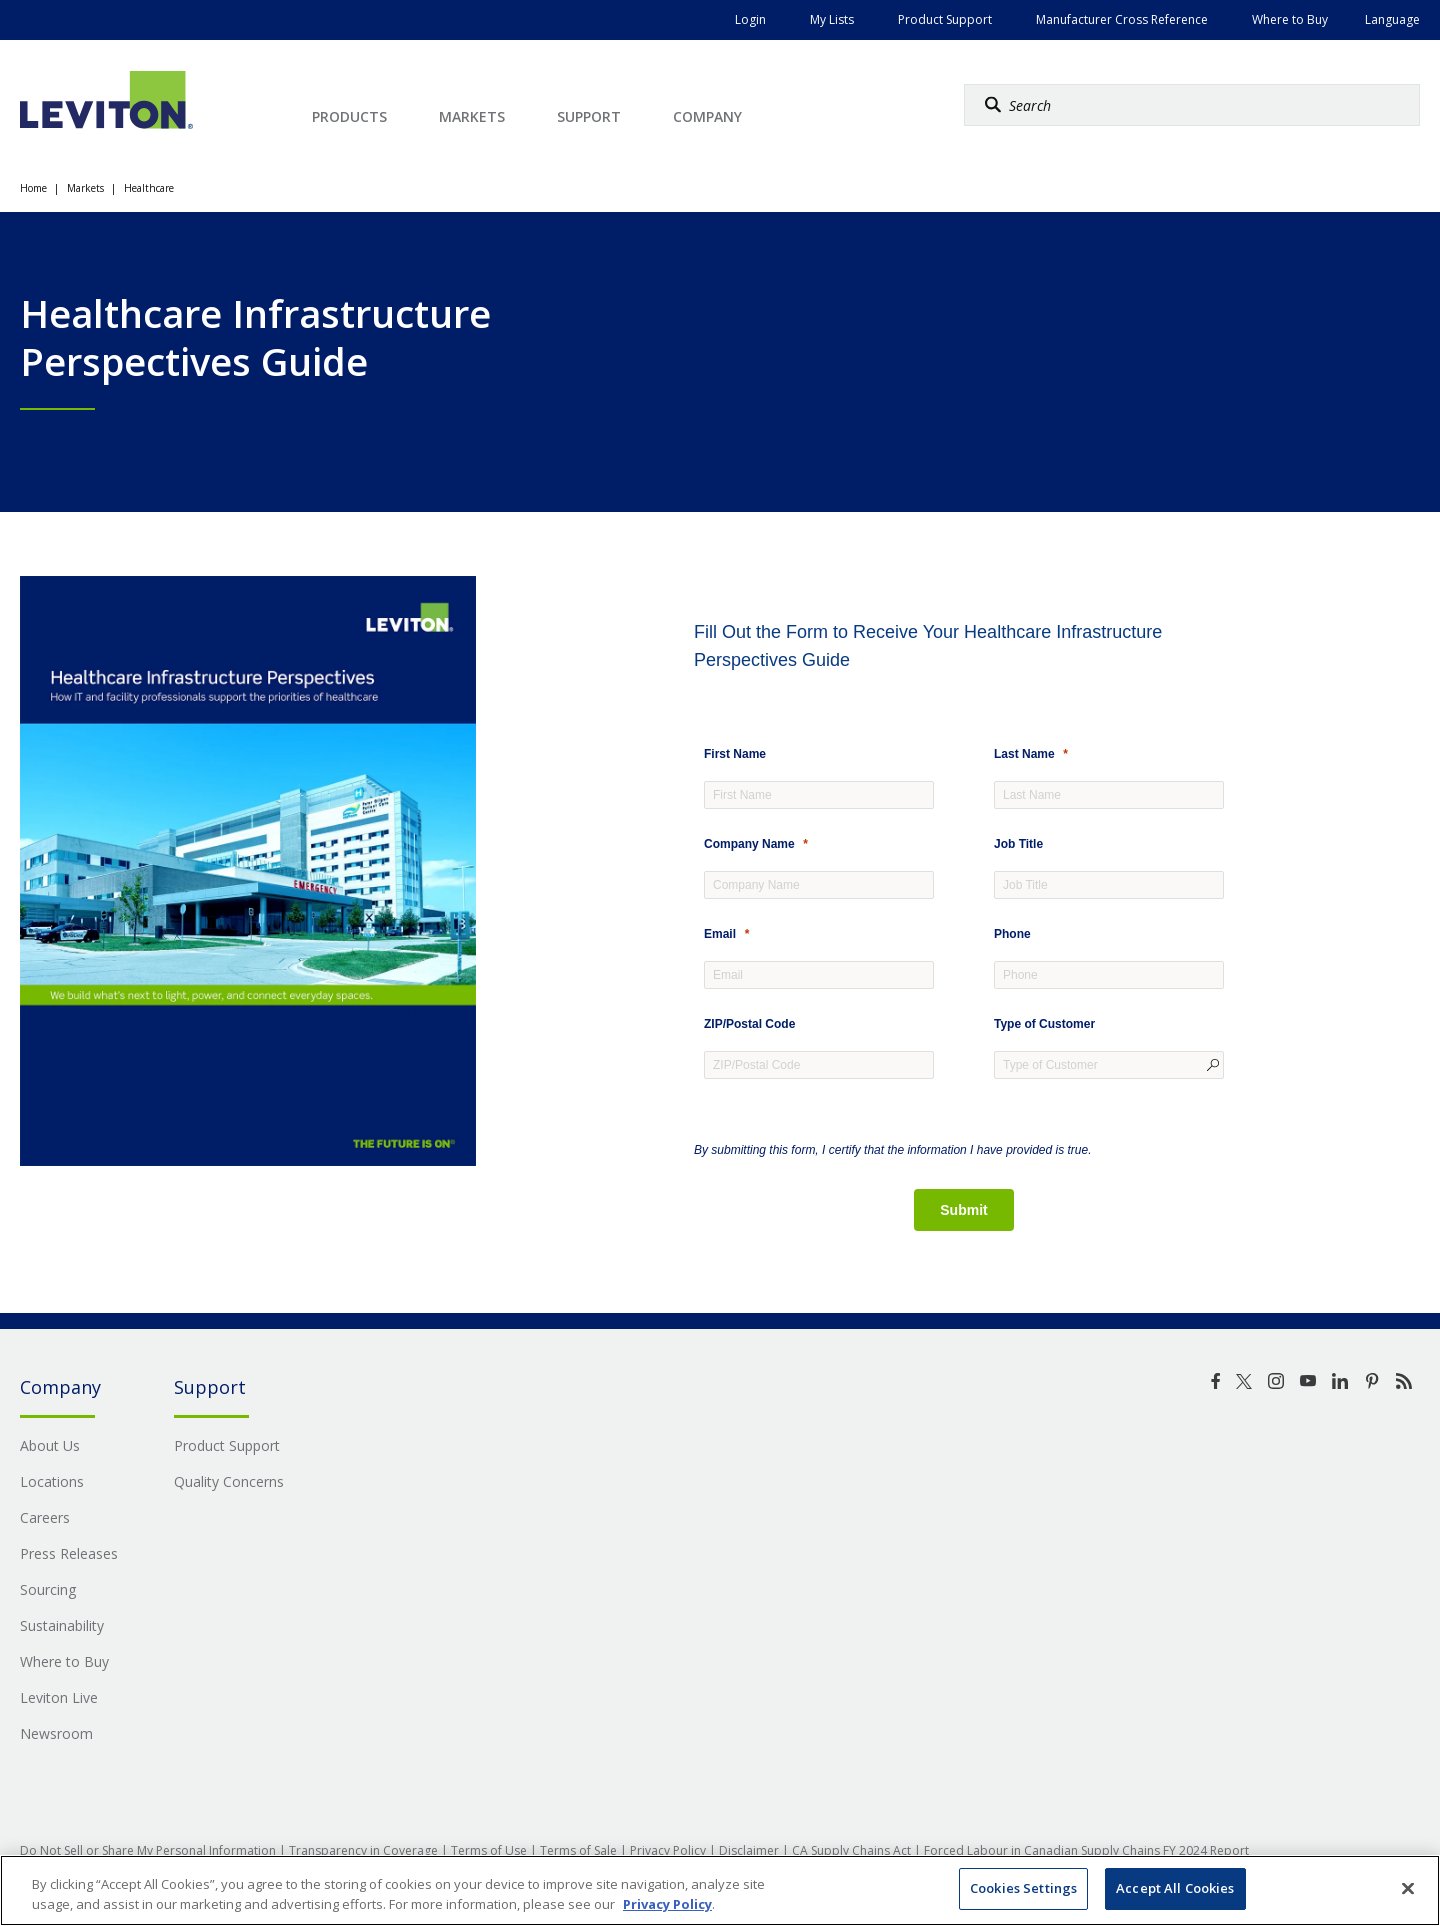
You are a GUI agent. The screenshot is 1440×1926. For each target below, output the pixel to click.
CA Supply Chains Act (851, 1850)
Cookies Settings (1023, 1888)
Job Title (1018, 844)
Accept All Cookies (1175, 1888)
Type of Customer (1044, 1024)
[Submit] (964, 1210)
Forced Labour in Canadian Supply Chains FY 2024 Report (1086, 1850)
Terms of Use (489, 1850)
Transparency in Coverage (363, 1850)
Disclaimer (749, 1850)
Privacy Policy (668, 1850)
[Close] (1408, 1888)
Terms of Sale (578, 1850)
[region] (720, 1890)
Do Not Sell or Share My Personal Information (148, 1850)
